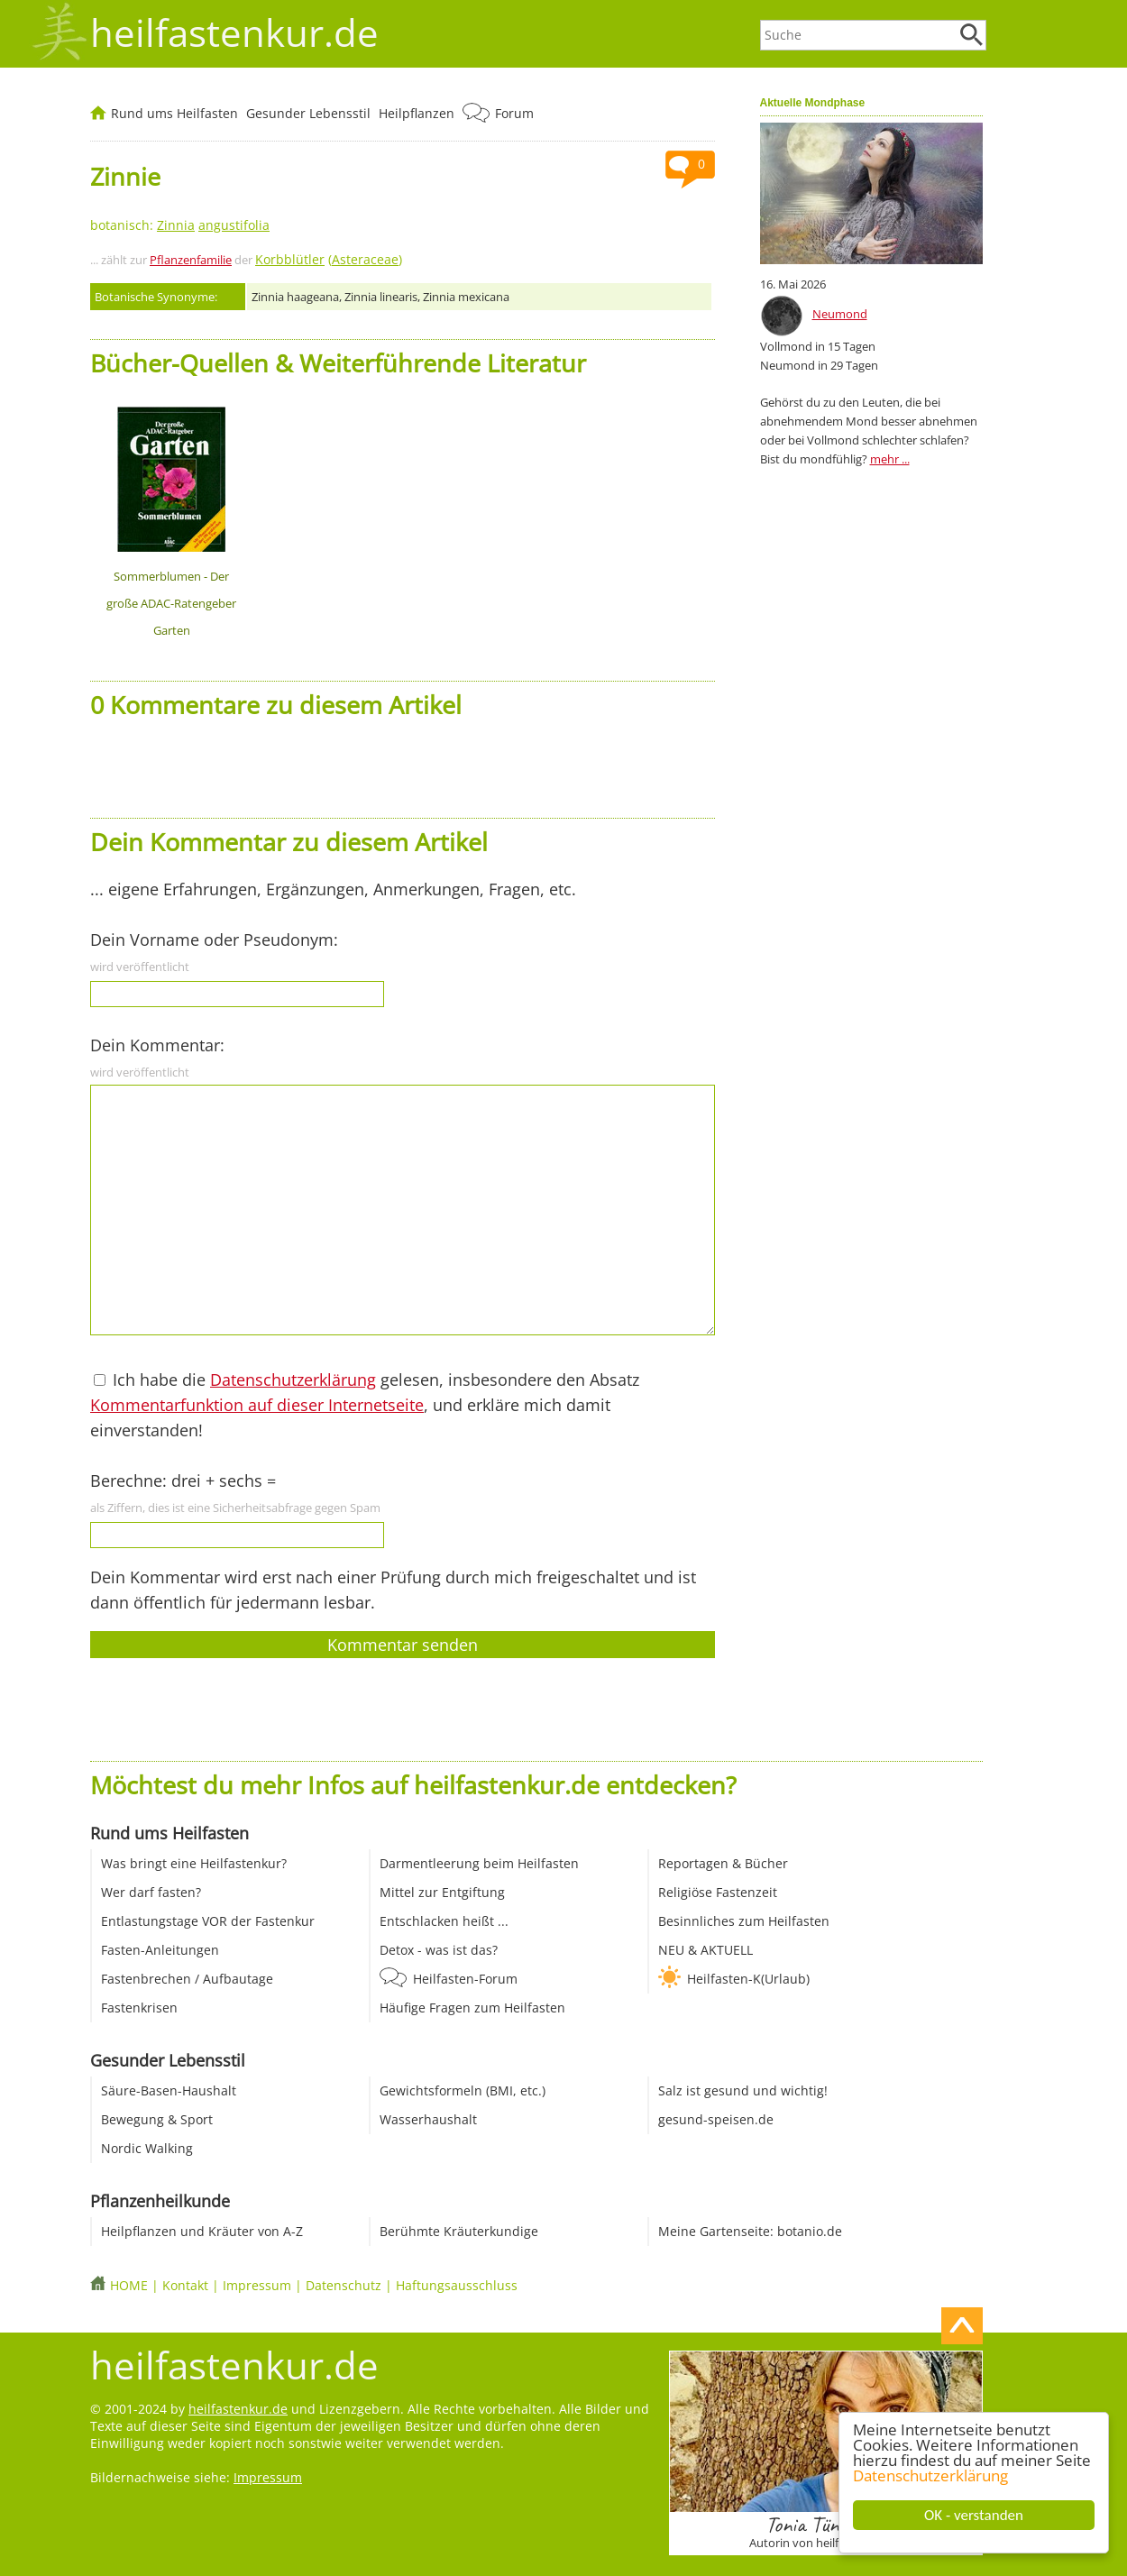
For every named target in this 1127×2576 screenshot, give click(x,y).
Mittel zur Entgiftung (442, 1892)
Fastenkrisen (139, 2007)
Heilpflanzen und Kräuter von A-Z (202, 2231)
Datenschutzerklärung (930, 2475)
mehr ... (890, 459)
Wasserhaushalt (428, 2119)
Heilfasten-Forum (465, 1978)
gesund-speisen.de (716, 2119)
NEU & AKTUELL (705, 1949)
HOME (129, 2285)
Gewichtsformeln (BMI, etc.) (462, 2090)
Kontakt (185, 2285)
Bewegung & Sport (157, 2119)
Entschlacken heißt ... (444, 1921)
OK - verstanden (973, 2515)
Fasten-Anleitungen (160, 1949)
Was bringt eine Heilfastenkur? (194, 1863)
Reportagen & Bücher (723, 1863)
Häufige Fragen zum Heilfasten (472, 2007)
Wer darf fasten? (151, 1892)
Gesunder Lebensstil (308, 113)
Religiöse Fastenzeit (717, 1892)
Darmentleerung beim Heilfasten (479, 1863)
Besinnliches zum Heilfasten (743, 1921)
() (328, 259)
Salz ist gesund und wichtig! (743, 2090)
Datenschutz (343, 2285)
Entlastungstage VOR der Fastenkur (208, 1921)
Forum (514, 113)
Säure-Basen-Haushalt (168, 2090)
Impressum (257, 2285)
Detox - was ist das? (439, 1949)
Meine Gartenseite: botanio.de (750, 2231)
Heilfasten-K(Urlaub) (748, 1978)
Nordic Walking (147, 2148)
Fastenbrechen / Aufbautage (187, 1978)
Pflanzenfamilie (191, 260)
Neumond (839, 314)
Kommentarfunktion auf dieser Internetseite (257, 1405)
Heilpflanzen (416, 113)
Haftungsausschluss (457, 2285)
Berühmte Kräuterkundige (459, 2231)
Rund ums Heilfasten (174, 113)
